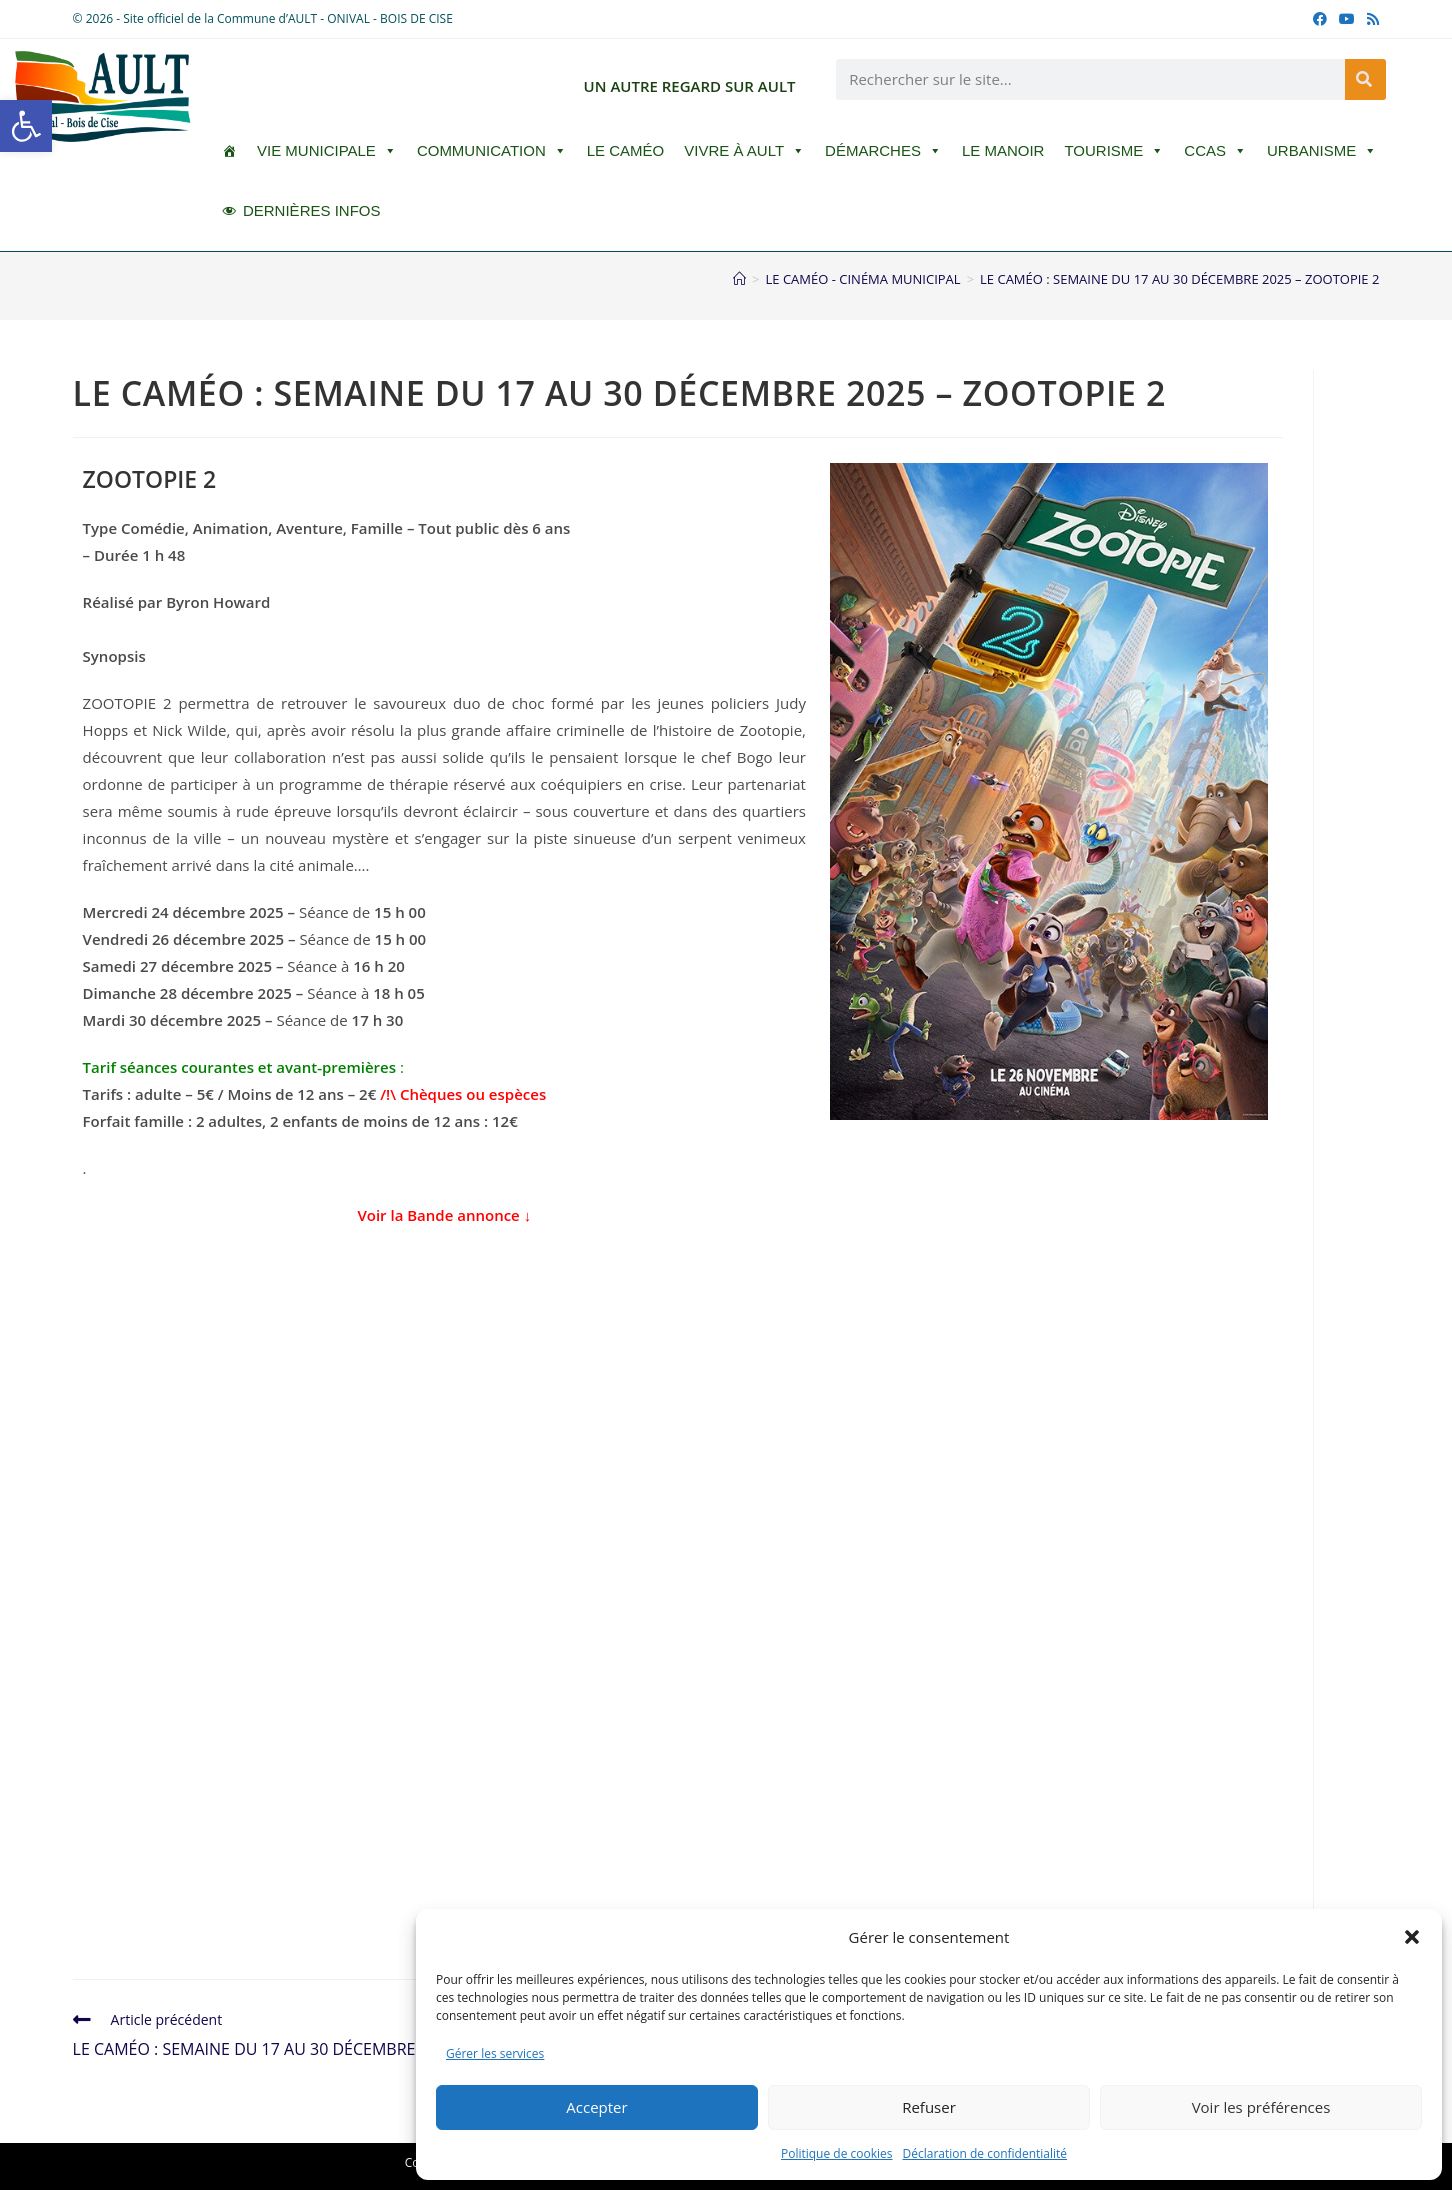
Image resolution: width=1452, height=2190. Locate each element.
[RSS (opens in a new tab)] (1370, 19)
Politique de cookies (837, 2153)
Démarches (883, 151)
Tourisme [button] (1114, 151)
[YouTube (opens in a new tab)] (1347, 19)
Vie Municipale (327, 151)
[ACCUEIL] (229, 151)
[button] (26, 126)
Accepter (596, 2107)
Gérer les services (495, 2053)
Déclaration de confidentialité (985, 2153)
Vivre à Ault (744, 151)
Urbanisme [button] (1322, 151)
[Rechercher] (1365, 79)
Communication (492, 151)
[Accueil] (739, 279)
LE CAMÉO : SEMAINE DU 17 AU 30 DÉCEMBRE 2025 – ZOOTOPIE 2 (1179, 279)
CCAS (1215, 151)
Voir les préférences (1261, 2107)
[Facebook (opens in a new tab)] (1320, 19)
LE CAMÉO (626, 150)
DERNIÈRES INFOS (312, 210)
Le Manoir (1003, 150)
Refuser (929, 2107)
